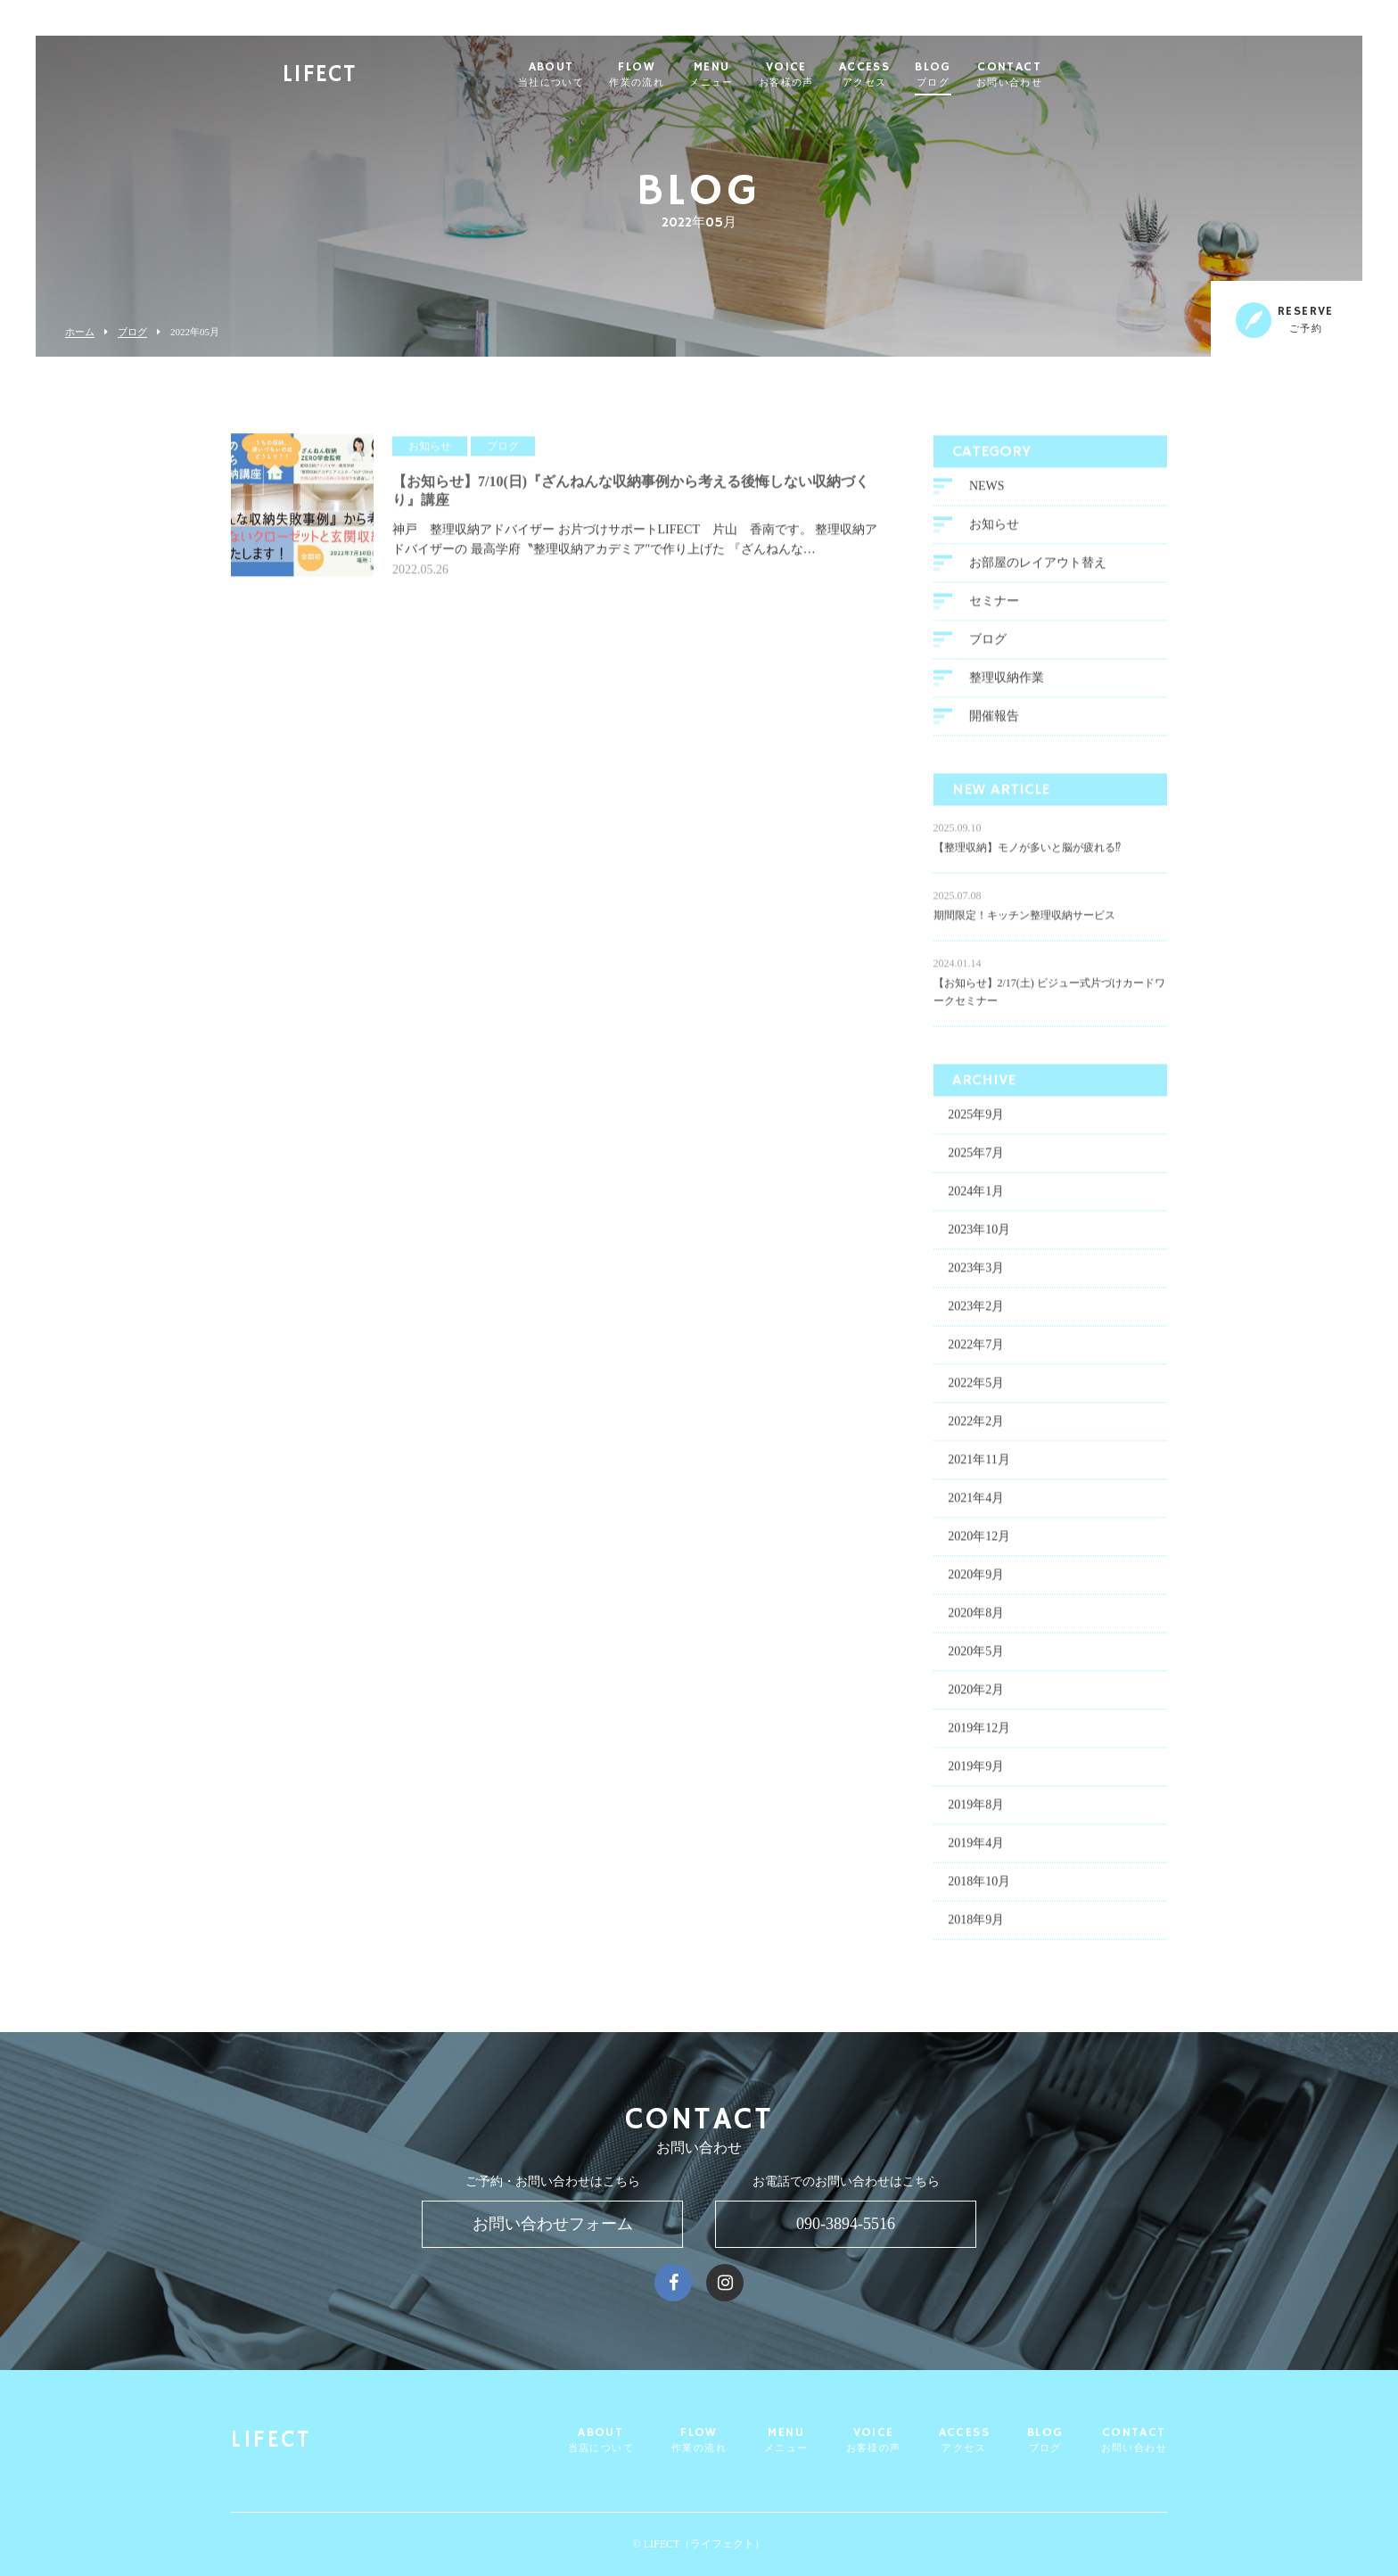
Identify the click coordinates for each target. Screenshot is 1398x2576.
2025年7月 (976, 1158)
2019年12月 (979, 1734)
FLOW (671, 75)
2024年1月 (976, 1197)
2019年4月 (976, 1849)
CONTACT (1044, 75)
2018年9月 (976, 1925)
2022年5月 (976, 1388)
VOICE (821, 75)
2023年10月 (979, 1235)
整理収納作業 (1006, 683)
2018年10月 (979, 1887)
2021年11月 (978, 1465)
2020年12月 (979, 1542)
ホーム (80, 332)
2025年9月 (976, 1120)
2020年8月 (976, 1618)
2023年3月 (976, 1273)
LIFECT (354, 76)
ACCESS (899, 75)
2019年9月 (976, 1772)
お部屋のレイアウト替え (1037, 568)
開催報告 (994, 721)
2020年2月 (976, 1695)
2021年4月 (976, 1503)
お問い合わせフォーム (553, 2224)
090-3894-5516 (845, 2224)
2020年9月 (976, 1580)
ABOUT (586, 75)
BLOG (968, 75)
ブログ (132, 332)
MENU (746, 75)
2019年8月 (976, 1810)
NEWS (987, 491)
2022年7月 (976, 1350)
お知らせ (994, 530)
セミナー (994, 606)
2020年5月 (976, 1657)
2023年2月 (976, 1312)
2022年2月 (976, 1427)
